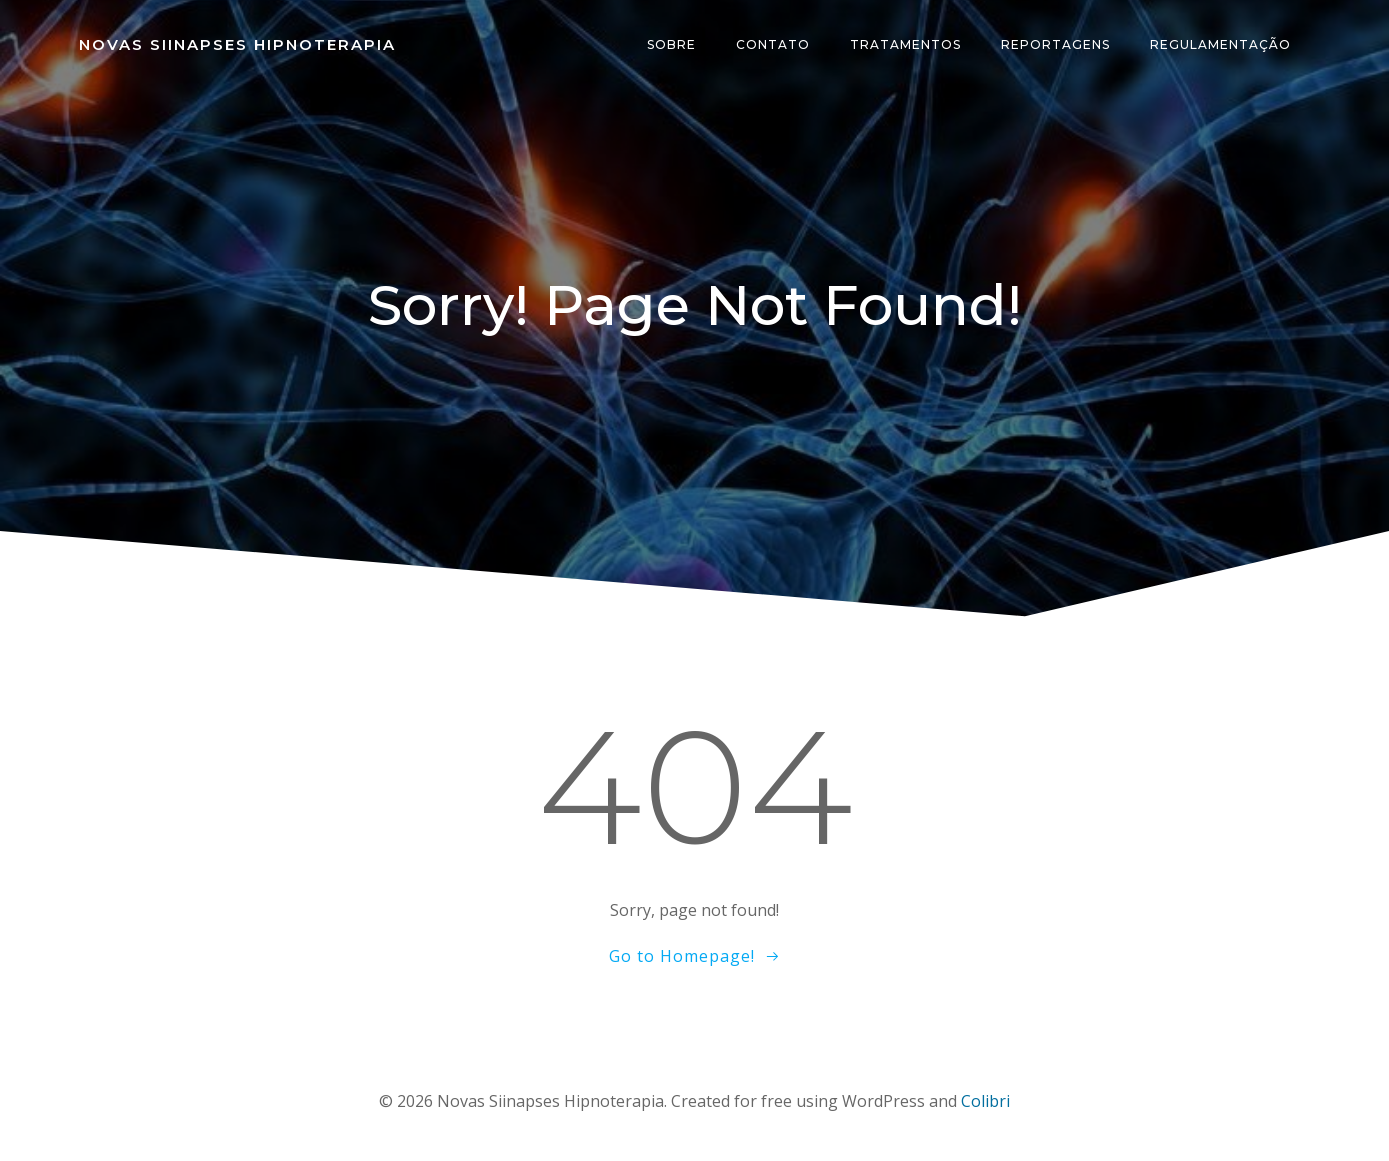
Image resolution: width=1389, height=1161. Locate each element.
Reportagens (1055, 44)
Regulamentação (1220, 44)
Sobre (671, 44)
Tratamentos (905, 44)
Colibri (985, 1101)
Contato (773, 44)
